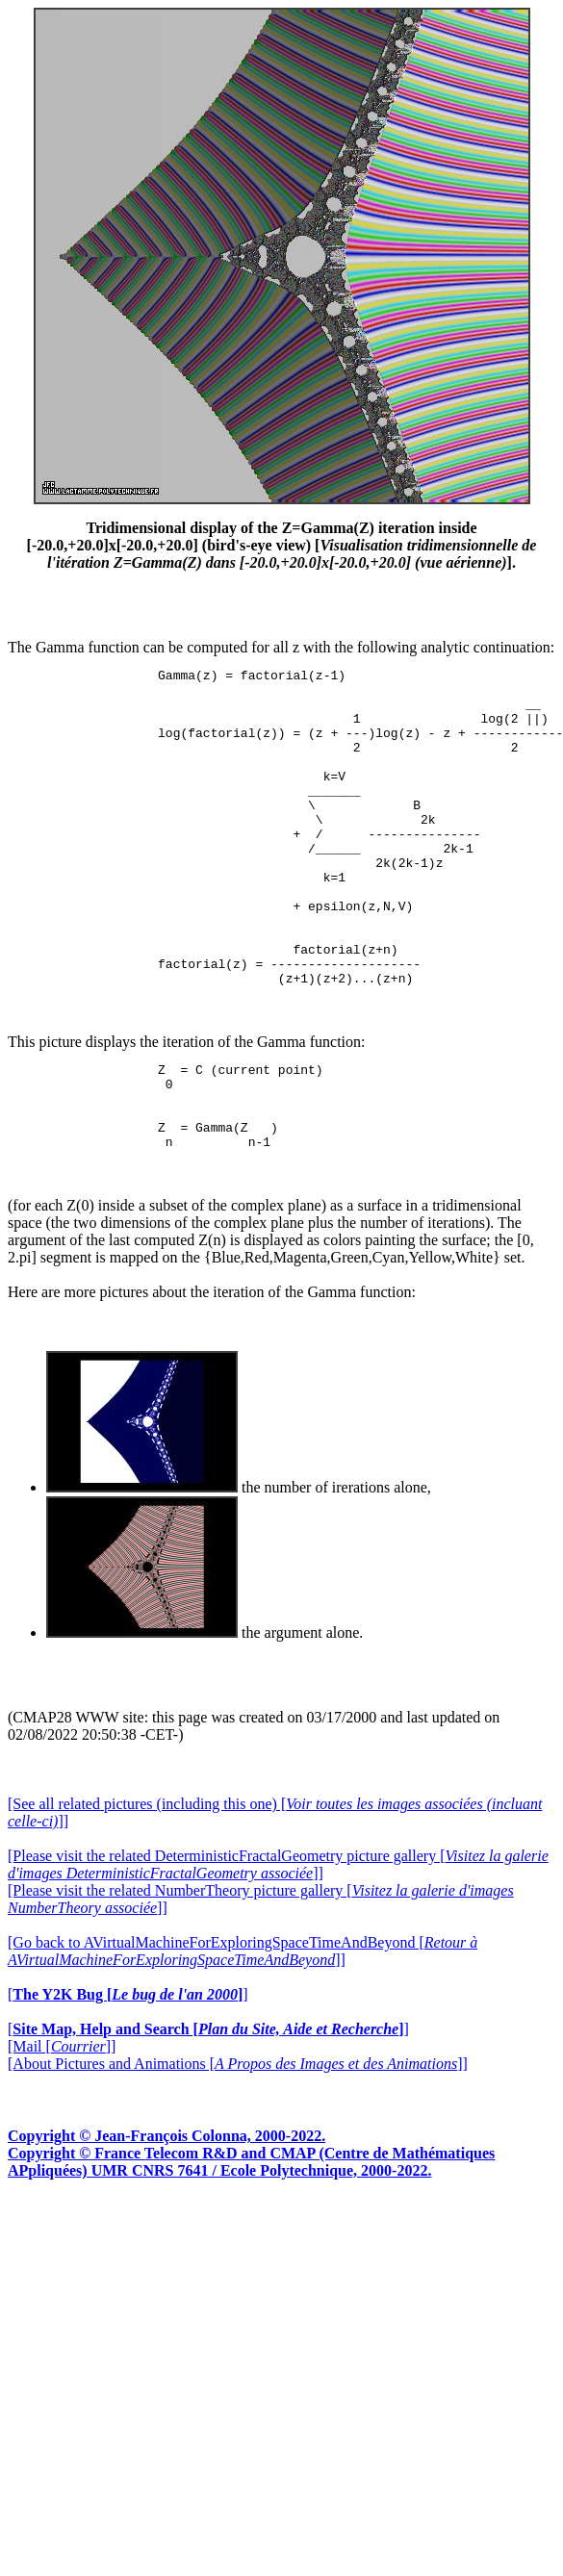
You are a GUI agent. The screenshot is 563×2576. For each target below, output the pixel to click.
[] (128, 2075)
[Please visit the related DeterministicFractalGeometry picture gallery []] (278, 1945)
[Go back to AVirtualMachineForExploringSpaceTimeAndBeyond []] (242, 2032)
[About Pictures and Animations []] (238, 2144)
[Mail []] (61, 2127)
